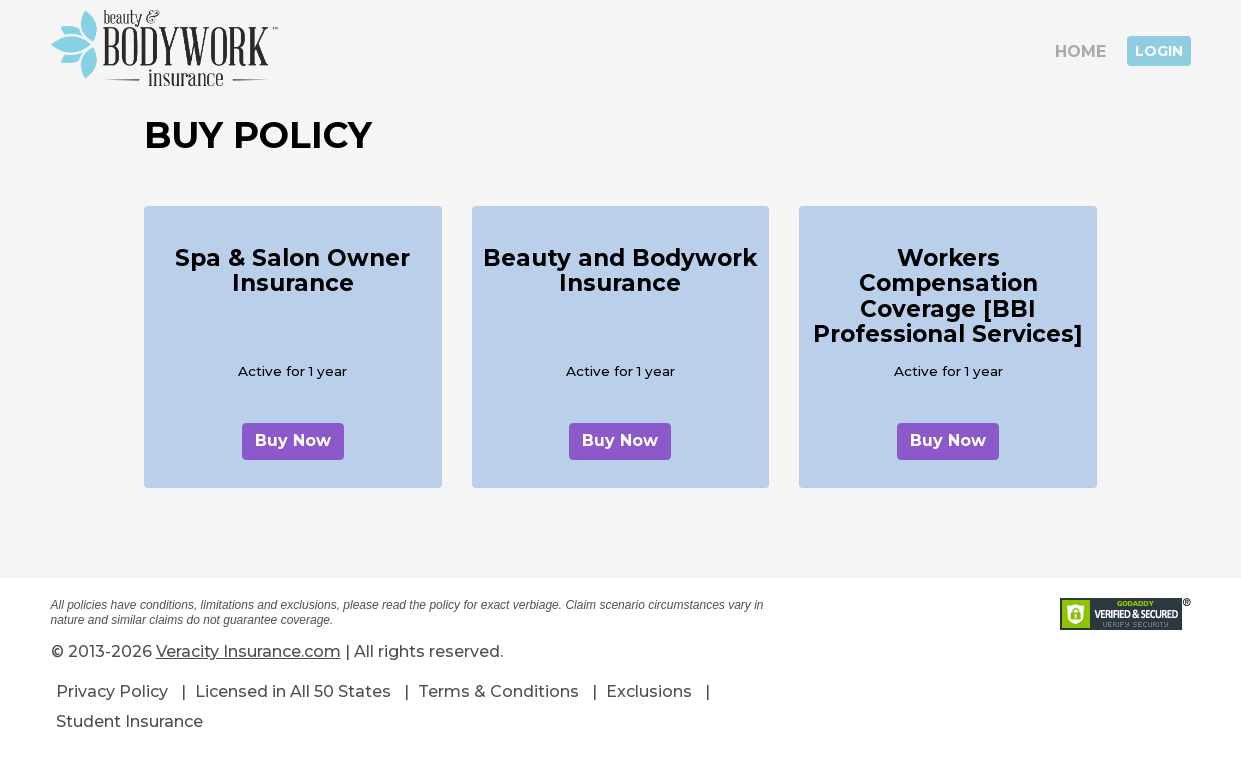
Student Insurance (129, 721)
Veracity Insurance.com (248, 651)
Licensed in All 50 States (293, 691)
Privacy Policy (112, 691)
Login (1159, 51)
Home (1080, 51)
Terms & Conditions (498, 691)
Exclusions (649, 691)
